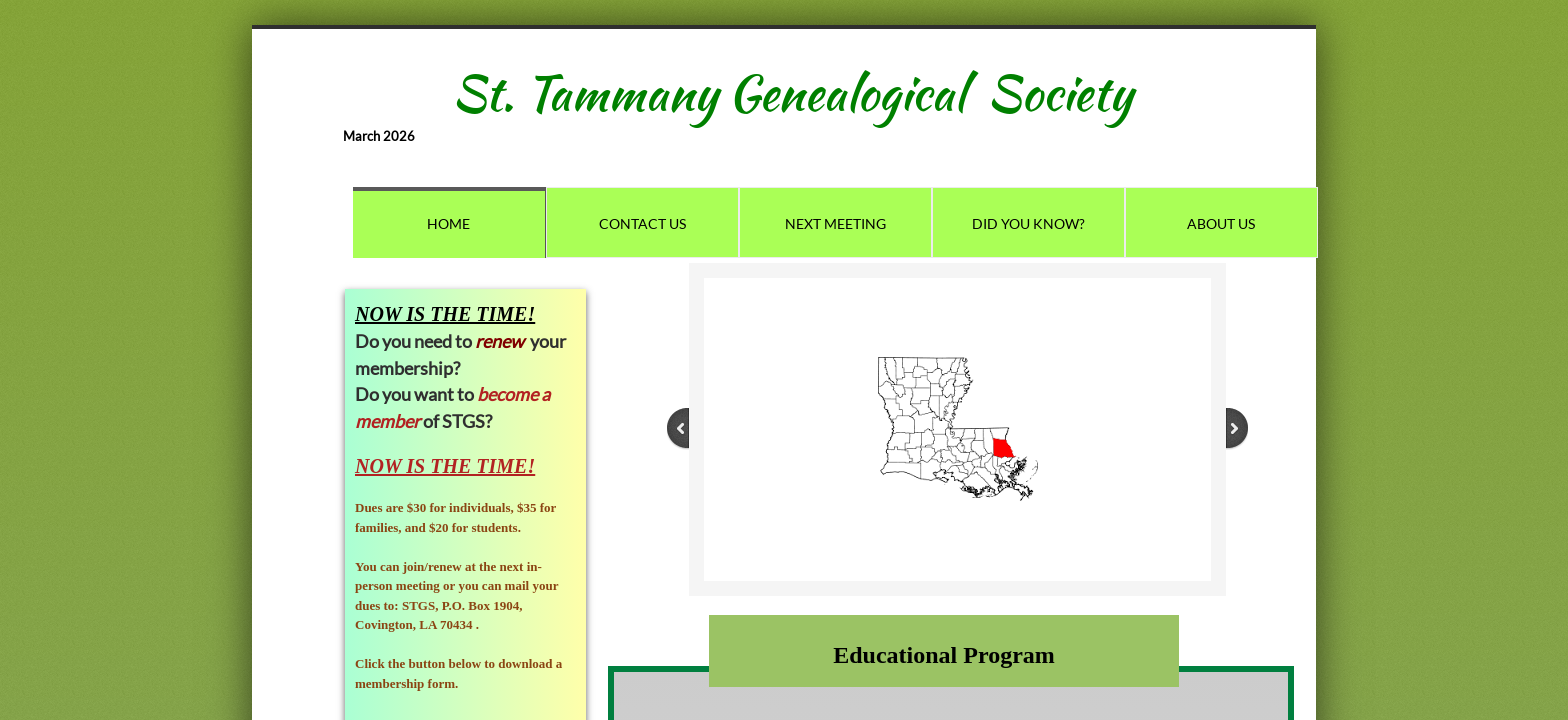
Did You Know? (1028, 223)
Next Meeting (835, 223)
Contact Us (642, 223)
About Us (1221, 223)
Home (448, 223)
